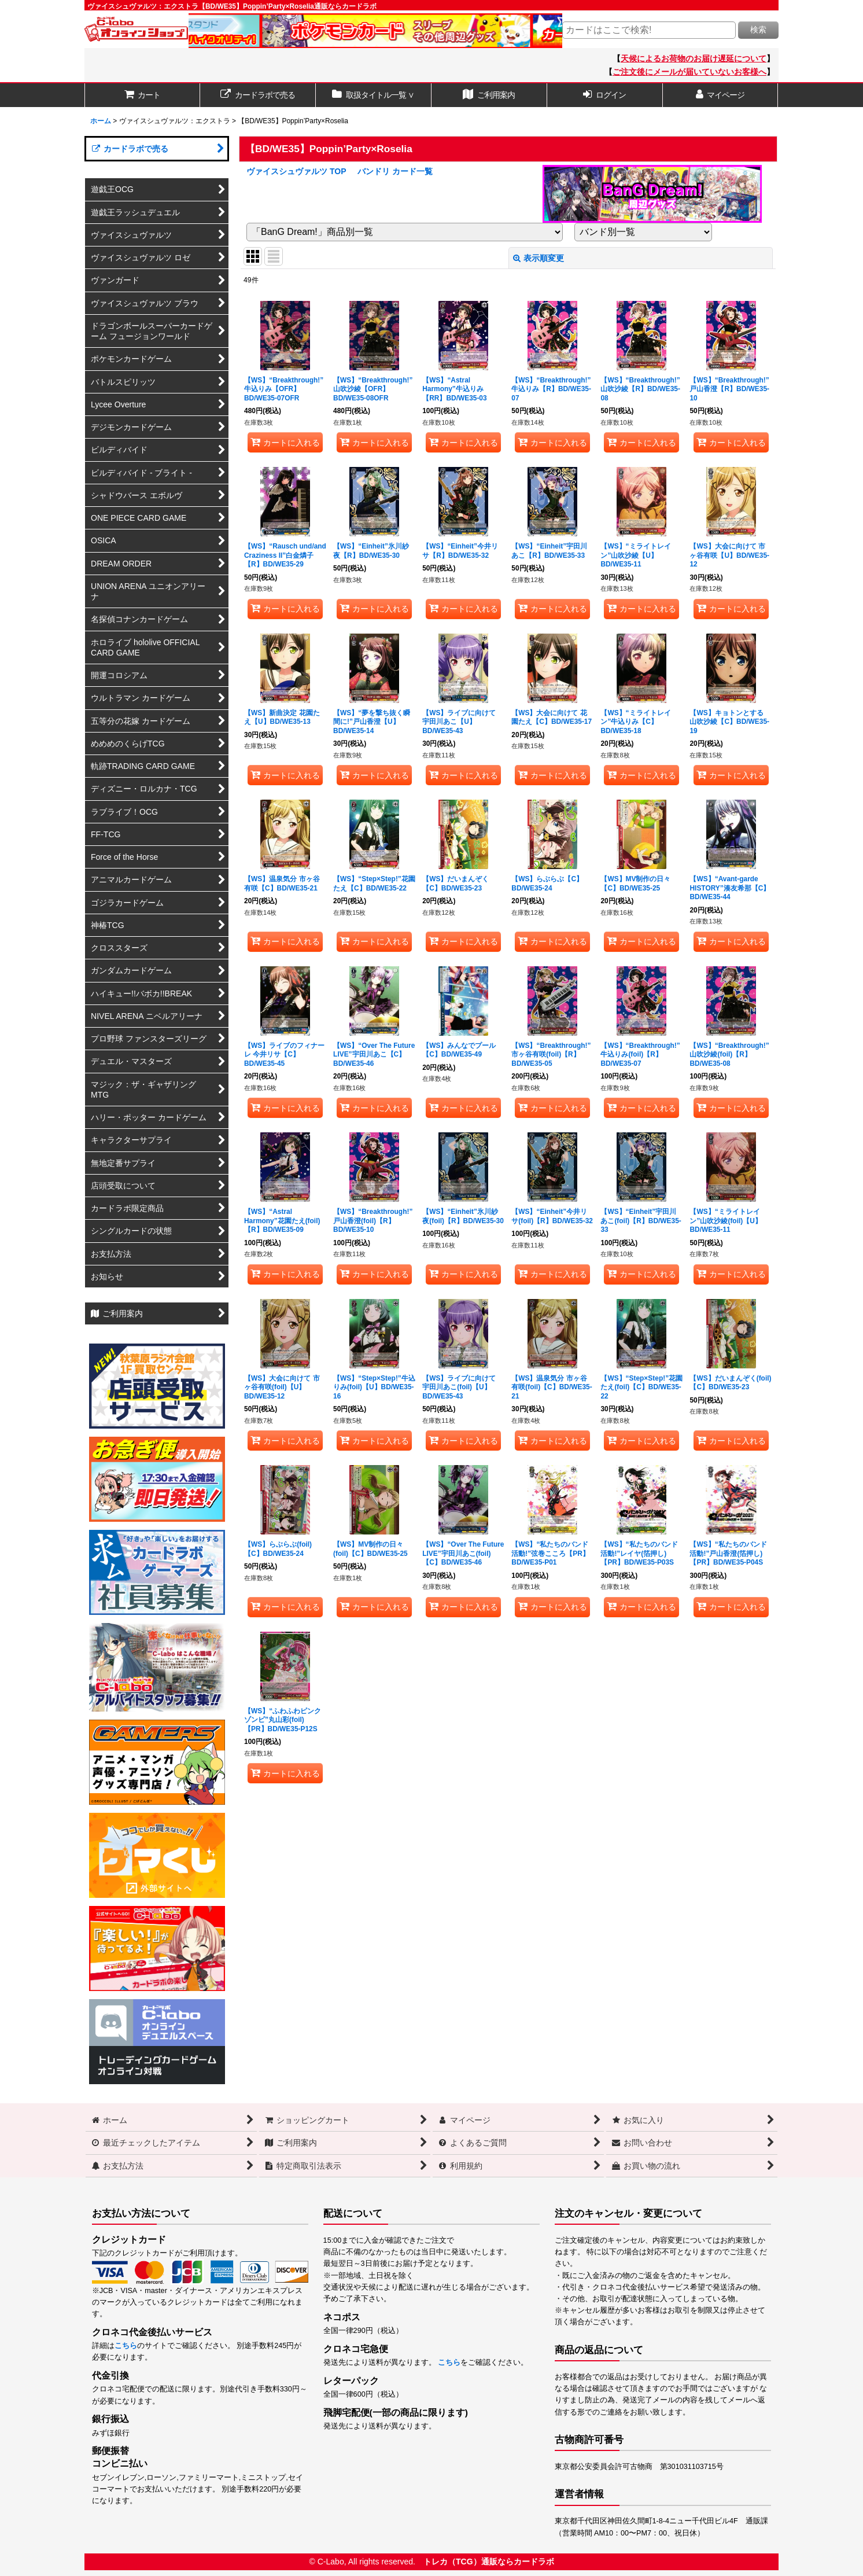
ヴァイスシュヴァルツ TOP (296, 171)
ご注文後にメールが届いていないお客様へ (689, 71)
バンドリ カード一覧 (395, 171)
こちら (126, 2346)
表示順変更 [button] (538, 258)
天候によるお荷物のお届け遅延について (693, 58)
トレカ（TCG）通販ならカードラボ (488, 2561)
